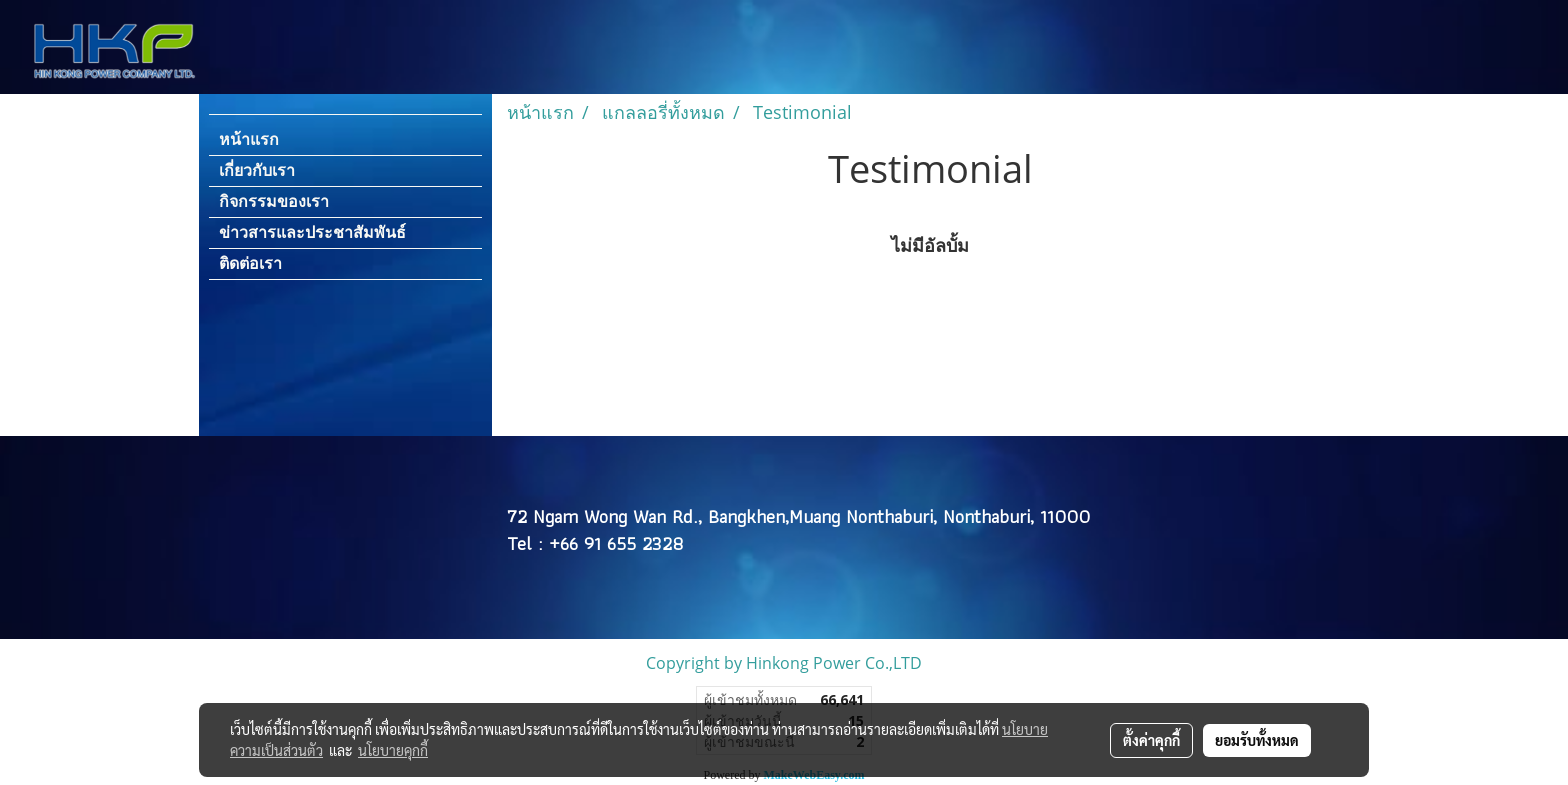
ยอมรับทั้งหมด (1257, 740)
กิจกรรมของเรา (274, 201)
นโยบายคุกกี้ (393, 750)
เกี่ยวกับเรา (257, 170)
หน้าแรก (249, 139)
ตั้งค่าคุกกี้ (1151, 740)
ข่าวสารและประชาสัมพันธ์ (312, 232)
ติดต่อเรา (250, 263)
